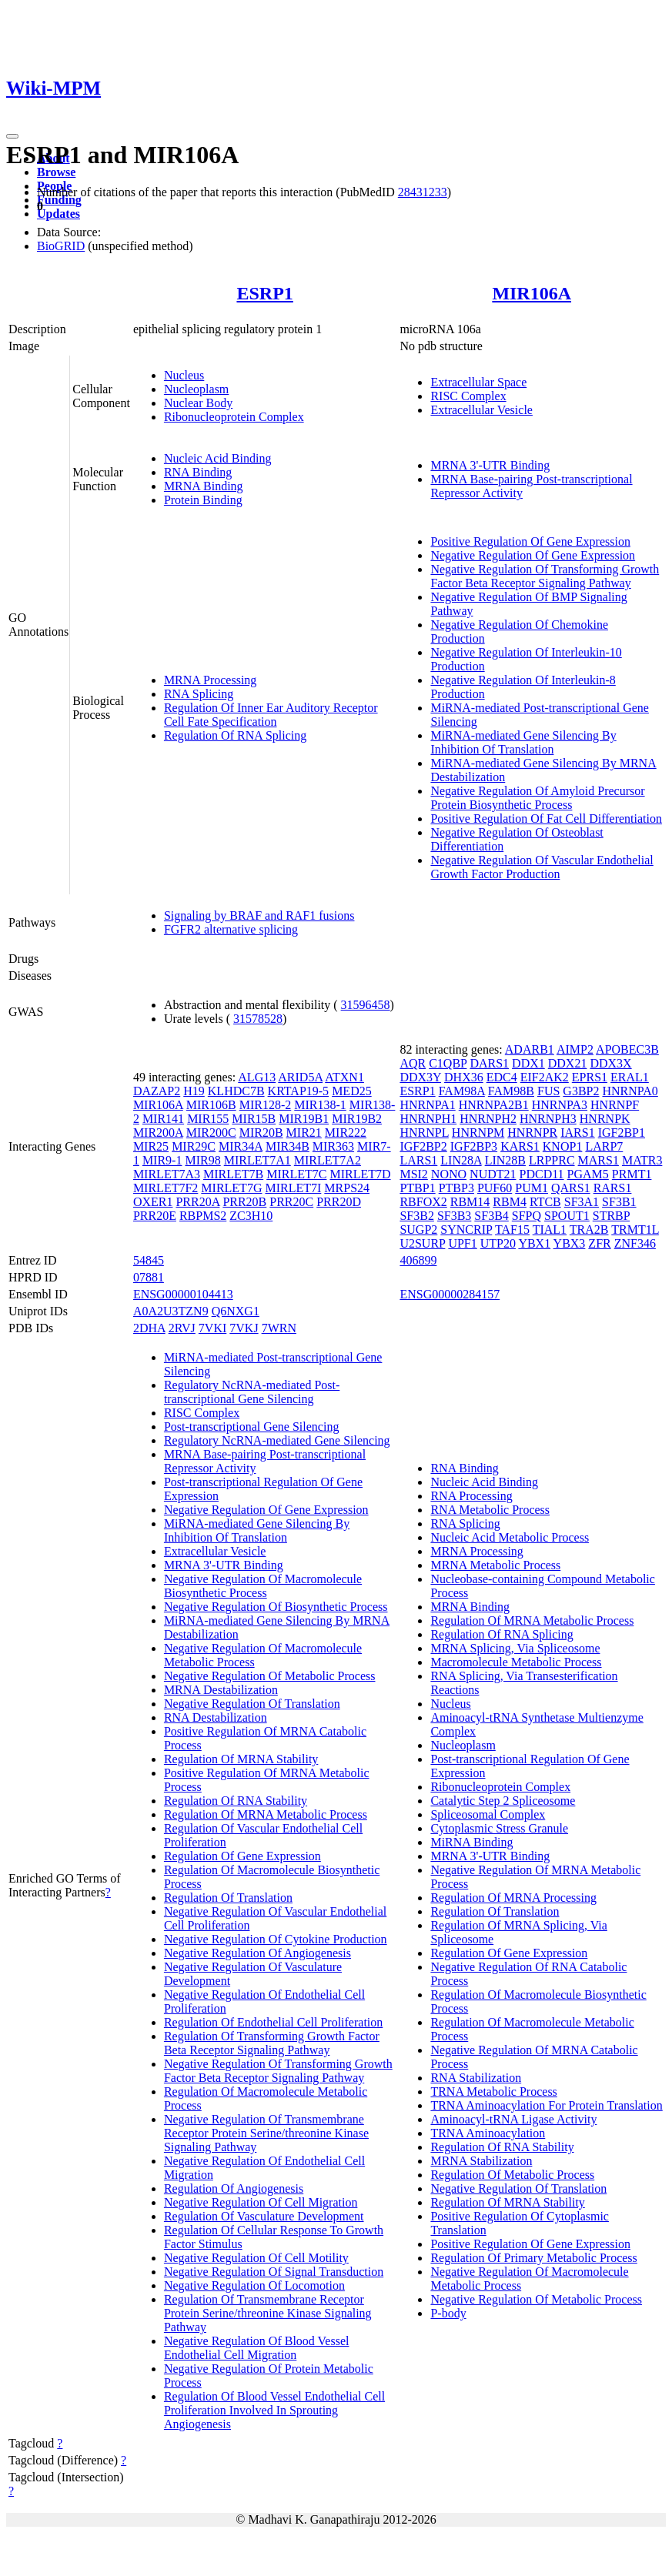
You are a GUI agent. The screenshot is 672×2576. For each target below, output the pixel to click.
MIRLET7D (359, 1174)
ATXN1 (344, 1077)
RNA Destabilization (215, 1717)
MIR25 (151, 1146)
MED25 (352, 1091)
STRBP (611, 1215)
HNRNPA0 (629, 1091)
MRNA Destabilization (221, 1689)
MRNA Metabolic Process (495, 1565)
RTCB (545, 1201)
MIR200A (158, 1132)
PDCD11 (542, 1174)
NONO (448, 1174)
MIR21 (304, 1132)
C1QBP (447, 1063)
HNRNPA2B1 (494, 1104)
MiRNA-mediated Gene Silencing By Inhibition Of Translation (523, 742)
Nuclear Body (198, 402)
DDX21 (567, 1063)
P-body (448, 2313)
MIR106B (211, 1104)
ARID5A (300, 1077)
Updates (58, 213)
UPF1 (462, 1243)
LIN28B (505, 1160)
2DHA (149, 1328)
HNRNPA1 (427, 1104)
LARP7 (604, 1146)
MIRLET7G (231, 1187)
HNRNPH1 (428, 1118)
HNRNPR (532, 1132)
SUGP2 (418, 1229)
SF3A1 (581, 1201)
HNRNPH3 (548, 1118)
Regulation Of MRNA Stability (241, 1759)
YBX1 (534, 1243)
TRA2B (589, 1229)
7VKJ (243, 1328)
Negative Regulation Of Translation (252, 1703)
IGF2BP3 (473, 1146)
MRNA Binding (203, 486)
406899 (418, 1260)
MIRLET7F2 (165, 1187)
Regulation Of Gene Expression (242, 1856)
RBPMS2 (202, 1215)
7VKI (212, 1328)
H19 (194, 1091)
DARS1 (489, 1063)
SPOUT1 (567, 1215)
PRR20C (291, 1201)
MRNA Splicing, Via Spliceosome (515, 1648)
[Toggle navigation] (12, 136)
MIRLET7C (296, 1174)
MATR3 (642, 1160)
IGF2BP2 (423, 1146)
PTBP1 (417, 1187)
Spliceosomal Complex (487, 1814)
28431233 (422, 192)
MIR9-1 (162, 1160)
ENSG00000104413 (183, 1294)
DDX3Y (420, 1077)
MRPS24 (346, 1187)
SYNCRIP (466, 1229)
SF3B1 (619, 1201)
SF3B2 (416, 1215)
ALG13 (257, 1077)
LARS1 (418, 1160)
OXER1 (153, 1201)
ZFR (599, 1243)
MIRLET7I (293, 1187)
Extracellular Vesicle (481, 409)
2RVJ (182, 1328)
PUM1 (531, 1187)
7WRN (279, 1328)
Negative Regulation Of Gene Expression (532, 555)
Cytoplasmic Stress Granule (499, 1828)
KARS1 (520, 1146)
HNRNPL (424, 1132)
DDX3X (610, 1063)
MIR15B (254, 1118)
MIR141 (163, 1118)
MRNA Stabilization (481, 2160)
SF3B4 (491, 1215)
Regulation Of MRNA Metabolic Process (265, 1814)
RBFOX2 (423, 1201)
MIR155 (208, 1118)
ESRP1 (264, 293)
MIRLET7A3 (166, 1174)
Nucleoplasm (196, 389)
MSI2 (413, 1174)
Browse (56, 172)
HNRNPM (478, 1132)
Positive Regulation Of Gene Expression (530, 541)
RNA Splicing (198, 693)
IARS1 (577, 1132)
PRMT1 (632, 1174)
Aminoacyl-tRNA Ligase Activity (513, 2119)
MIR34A (240, 1146)
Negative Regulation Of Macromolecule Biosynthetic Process (263, 1585)
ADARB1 (529, 1049)
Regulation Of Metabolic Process (512, 2174)
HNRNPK (605, 1118)
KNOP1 (563, 1146)
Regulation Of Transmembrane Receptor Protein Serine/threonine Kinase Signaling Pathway (268, 2313)
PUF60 (494, 1187)
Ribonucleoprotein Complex (234, 416)
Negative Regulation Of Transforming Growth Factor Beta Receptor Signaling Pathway (544, 576)
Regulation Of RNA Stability (235, 1800)
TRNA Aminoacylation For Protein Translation (546, 2105)
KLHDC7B (236, 1091)
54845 (148, 1260)
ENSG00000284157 (450, 1294)
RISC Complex (468, 396)
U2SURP (422, 1243)
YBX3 (569, 1243)
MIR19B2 (357, 1118)
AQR (413, 1063)
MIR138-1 (320, 1104)
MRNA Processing (210, 680)
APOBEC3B (627, 1049)
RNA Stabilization (475, 2077)
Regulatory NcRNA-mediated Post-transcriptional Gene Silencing (251, 1391)
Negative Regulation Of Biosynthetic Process (276, 1606)
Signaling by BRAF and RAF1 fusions (259, 915)
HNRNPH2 (488, 1118)
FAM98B (511, 1091)
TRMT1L (635, 1229)
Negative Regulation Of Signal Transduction (273, 2271)
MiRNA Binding (471, 1842)
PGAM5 (588, 1174)
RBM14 (470, 1201)
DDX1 (528, 1063)
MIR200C (211, 1132)
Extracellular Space (478, 382)
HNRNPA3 (559, 1104)
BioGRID (61, 245)
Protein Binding (203, 499)
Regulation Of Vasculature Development (264, 2216)
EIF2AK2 (544, 1077)
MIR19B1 (304, 1118)
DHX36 (463, 1077)
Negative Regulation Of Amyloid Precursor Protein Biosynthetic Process (537, 797)
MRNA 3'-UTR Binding (490, 465)
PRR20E (154, 1215)
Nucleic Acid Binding (218, 458)
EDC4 (501, 1077)
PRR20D (338, 1201)
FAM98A (462, 1091)
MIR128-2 (265, 1104)
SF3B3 (454, 1215)
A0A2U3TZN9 (171, 1311)
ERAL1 (629, 1077)
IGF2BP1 (621, 1132)
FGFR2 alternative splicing (231, 929)
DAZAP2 (156, 1091)
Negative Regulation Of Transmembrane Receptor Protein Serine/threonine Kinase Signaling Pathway (266, 2133)
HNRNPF (614, 1104)
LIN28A (460, 1160)
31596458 (365, 1004)
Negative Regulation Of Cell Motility (256, 2257)
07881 (148, 1277)
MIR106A (531, 293)
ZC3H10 (250, 1215)
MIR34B (287, 1146)
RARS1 (612, 1187)
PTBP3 (456, 1187)
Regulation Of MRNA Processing (513, 1897)
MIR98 (202, 1160)
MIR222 (345, 1132)
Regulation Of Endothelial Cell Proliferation (273, 2022)
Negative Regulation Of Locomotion (254, 2285)
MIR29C (194, 1146)
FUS (548, 1091)
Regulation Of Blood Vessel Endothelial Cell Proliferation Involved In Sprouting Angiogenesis (274, 2410)
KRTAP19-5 (298, 1091)
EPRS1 (589, 1077)
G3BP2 (581, 1091)
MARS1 (598, 1160)
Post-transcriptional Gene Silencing (251, 1426)
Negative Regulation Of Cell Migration (261, 2202)
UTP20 (498, 1243)
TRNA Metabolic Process (493, 2091)
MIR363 (333, 1146)
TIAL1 (550, 1229)
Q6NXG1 (235, 1311)
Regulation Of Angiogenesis (233, 2188)
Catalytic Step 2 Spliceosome (502, 1800)
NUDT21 (493, 1174)
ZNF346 (635, 1243)
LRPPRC (552, 1160)
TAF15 (512, 1229)
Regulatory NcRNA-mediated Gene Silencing (277, 1440)
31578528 (258, 1018)
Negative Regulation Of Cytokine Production (275, 1939)
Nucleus (184, 375)
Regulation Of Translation (228, 1897)
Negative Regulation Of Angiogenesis (257, 1953)
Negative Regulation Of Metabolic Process (270, 1675)
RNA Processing (471, 1495)
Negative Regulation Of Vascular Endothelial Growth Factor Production (541, 867)
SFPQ (526, 1215)
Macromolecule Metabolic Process (515, 1662)
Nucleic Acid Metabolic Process (509, 1537)
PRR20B (244, 1201)
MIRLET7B (233, 1174)
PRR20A (197, 1201)
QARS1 (570, 1187)
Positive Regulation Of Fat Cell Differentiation (546, 818)
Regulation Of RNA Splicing (235, 735)
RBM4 (510, 1201)
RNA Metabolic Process (490, 1509)
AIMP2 (575, 1049)
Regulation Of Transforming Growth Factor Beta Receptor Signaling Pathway (271, 2043)
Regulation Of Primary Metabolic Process (533, 2257)
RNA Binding (198, 472)
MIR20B (261, 1132)
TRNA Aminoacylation (487, 2133)
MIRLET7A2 (327, 1160)
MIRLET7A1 (257, 1160)
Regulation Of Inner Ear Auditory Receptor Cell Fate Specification (271, 714)
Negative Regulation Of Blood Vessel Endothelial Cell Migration (256, 2347)
